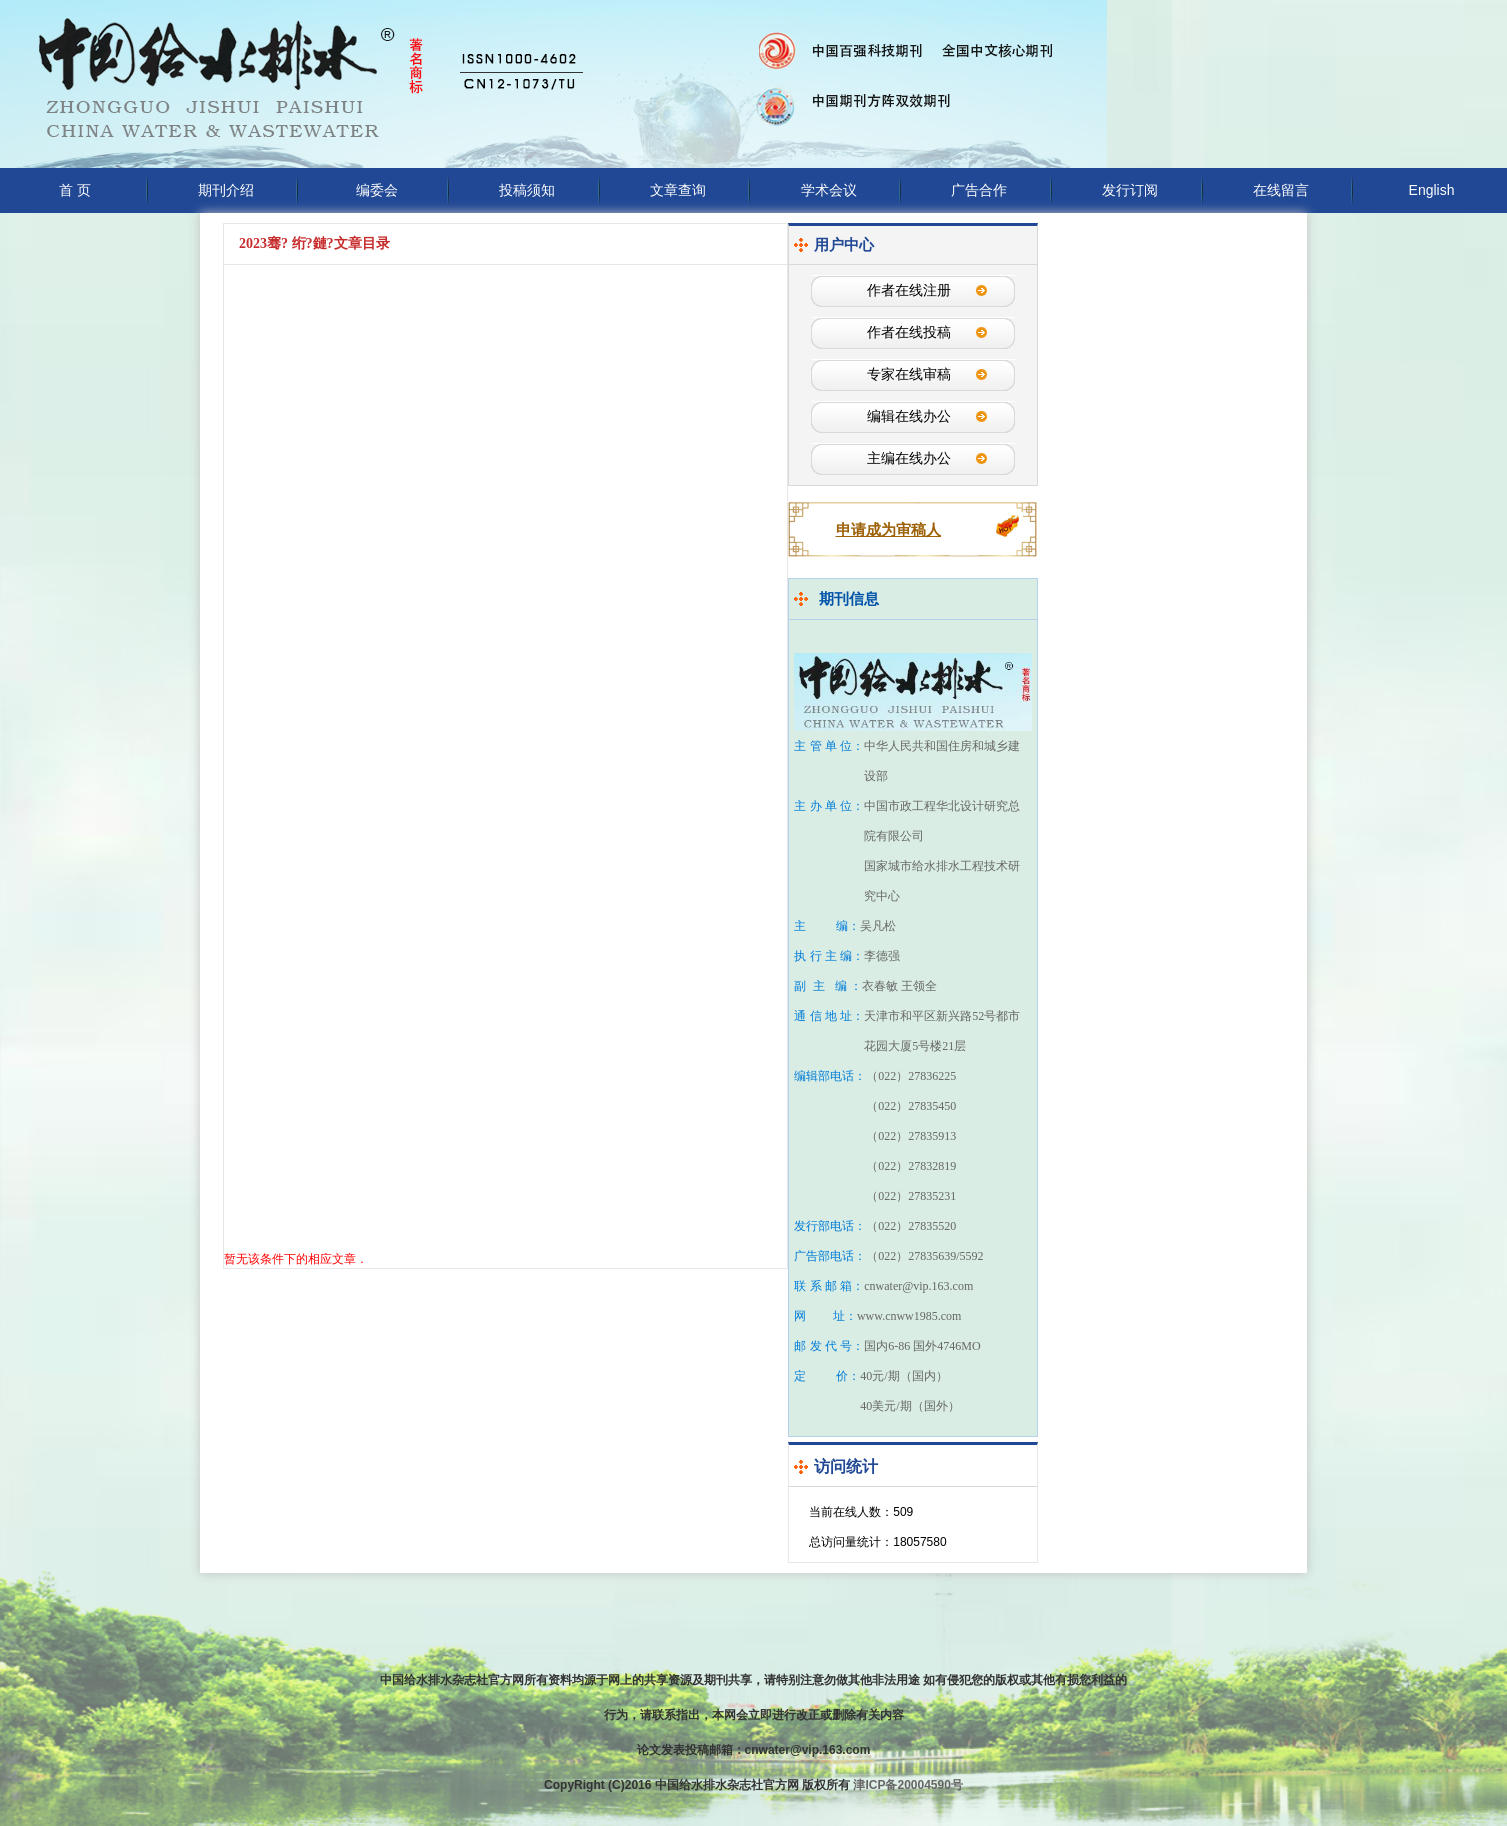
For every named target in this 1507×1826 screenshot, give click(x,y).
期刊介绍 (226, 190)
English (1432, 190)
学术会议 (829, 190)
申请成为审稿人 (888, 529)
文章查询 (678, 190)
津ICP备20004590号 (907, 1785)
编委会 (377, 190)
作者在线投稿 (909, 332)
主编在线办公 (909, 458)
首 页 (75, 190)
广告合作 (979, 190)
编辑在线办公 (909, 416)
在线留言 (1281, 190)
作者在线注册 (909, 290)
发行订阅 (1130, 190)
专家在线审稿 (909, 374)
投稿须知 (527, 190)
